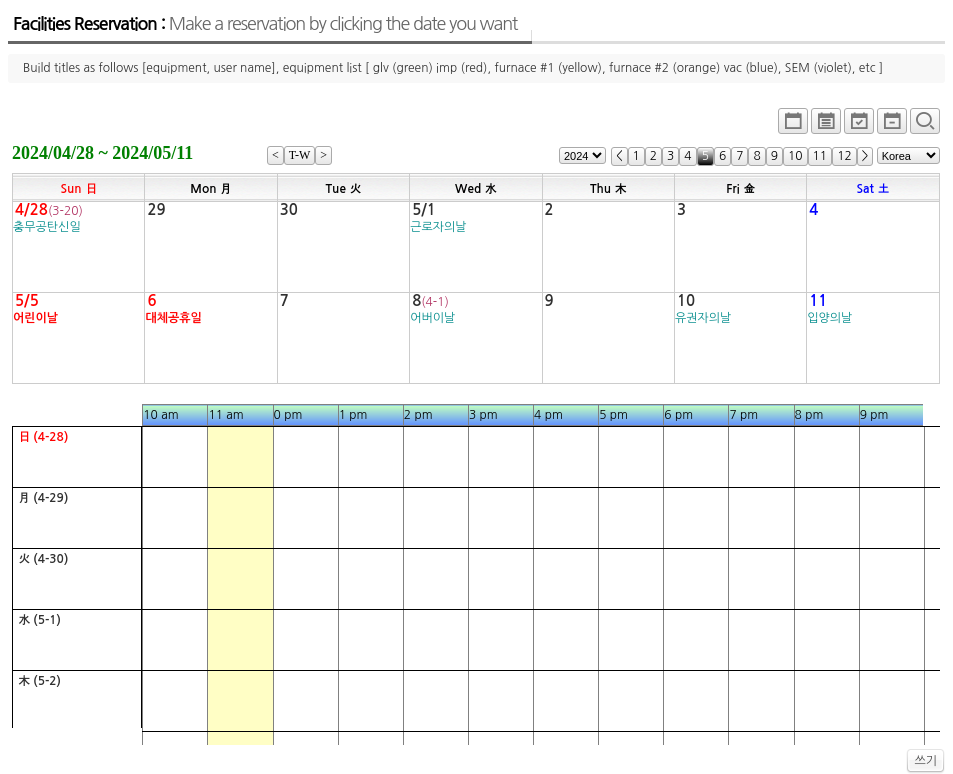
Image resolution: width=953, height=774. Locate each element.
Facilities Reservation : (265, 24)
